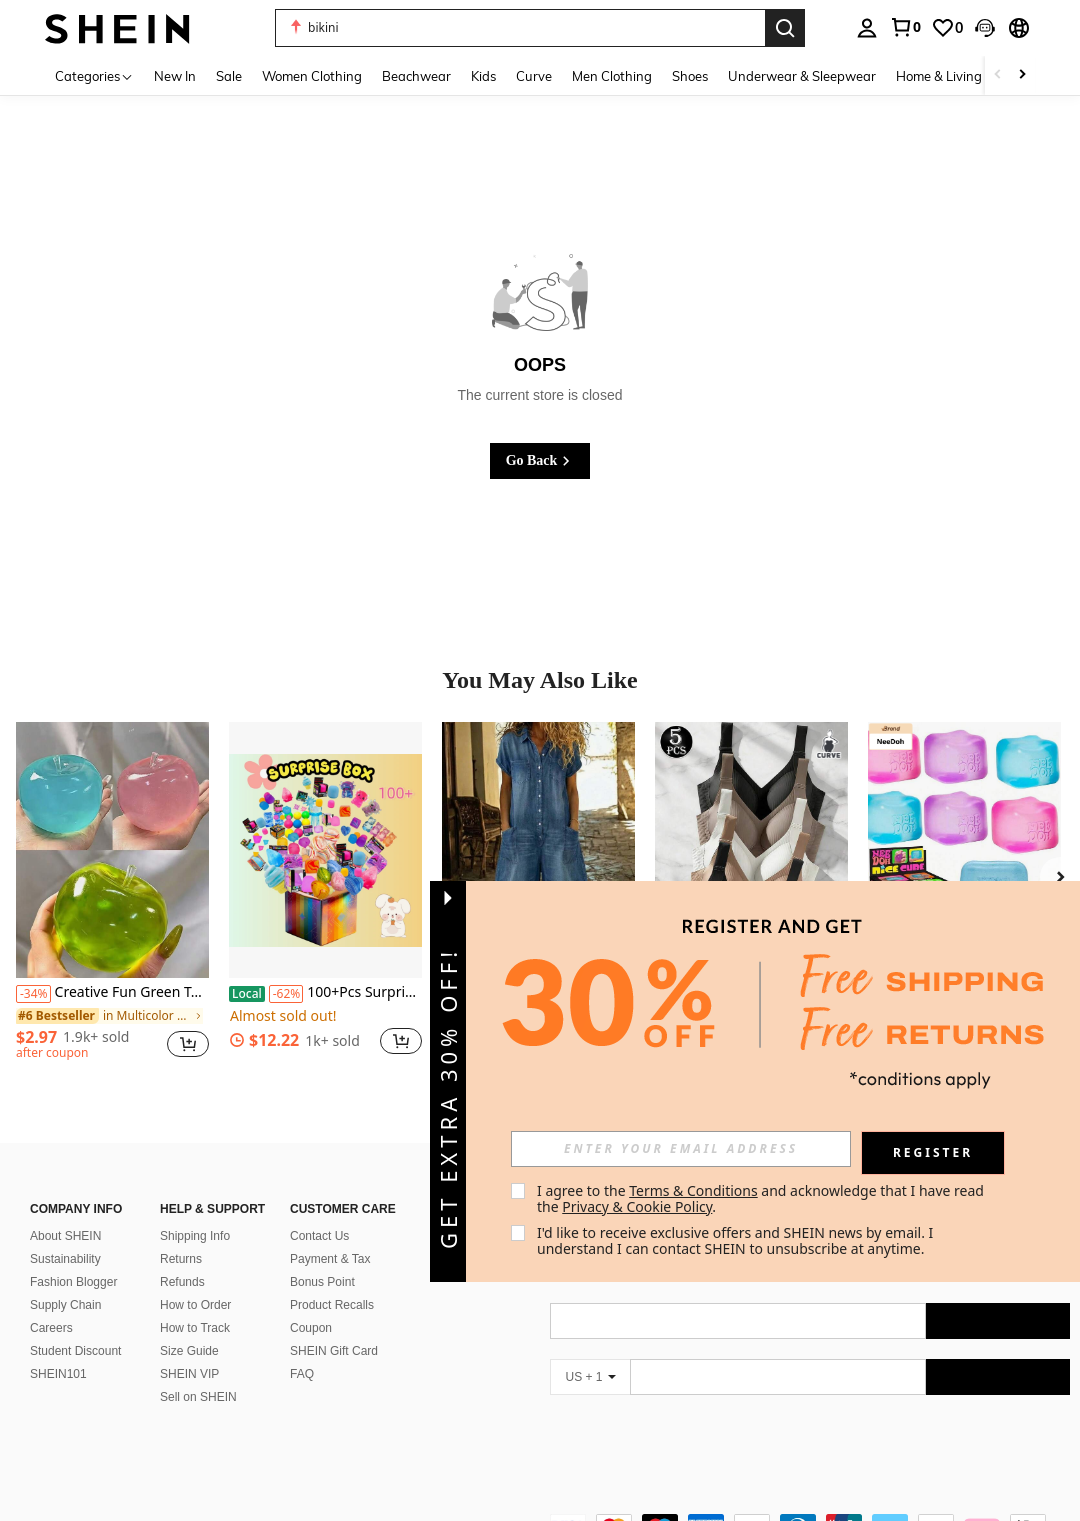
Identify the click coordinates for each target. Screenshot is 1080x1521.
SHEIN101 (58, 1350)
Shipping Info (195, 1212)
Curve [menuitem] (534, 76)
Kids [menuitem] (483, 76)
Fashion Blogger (73, 1258)
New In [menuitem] (175, 76)
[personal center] (867, 28)
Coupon (311, 1304)
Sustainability (65, 1235)
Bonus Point (322, 1258)
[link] (905, 27)
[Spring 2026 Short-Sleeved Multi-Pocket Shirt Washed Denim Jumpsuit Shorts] (538, 850)
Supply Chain (65, 1281)
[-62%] (286, 994)
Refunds (182, 1258)
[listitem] (112, 899)
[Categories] (94, 75)
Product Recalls (332, 1281)
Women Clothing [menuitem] (312, 76)
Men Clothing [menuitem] (612, 76)
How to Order (195, 1281)
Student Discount (75, 1327)
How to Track (195, 1304)
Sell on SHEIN (198, 1373)
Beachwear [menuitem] (416, 76)
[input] (681, 1149)
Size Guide (189, 1327)
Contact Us (319, 1212)
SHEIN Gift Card (334, 1327)
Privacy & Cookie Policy (637, 1206)
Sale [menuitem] (229, 76)
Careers (51, 1304)
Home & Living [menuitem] (939, 76)
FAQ (302, 1350)
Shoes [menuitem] (690, 76)
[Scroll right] (1022, 75)
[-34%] (33, 994)
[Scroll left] (998, 75)
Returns (181, 1235)
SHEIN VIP (189, 1350)
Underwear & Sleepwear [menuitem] (802, 76)
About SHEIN (65, 1212)
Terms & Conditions (693, 1190)
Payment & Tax (330, 1235)
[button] (520, 28)
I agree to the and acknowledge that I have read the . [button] (762, 1198)
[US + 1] (590, 1353)
